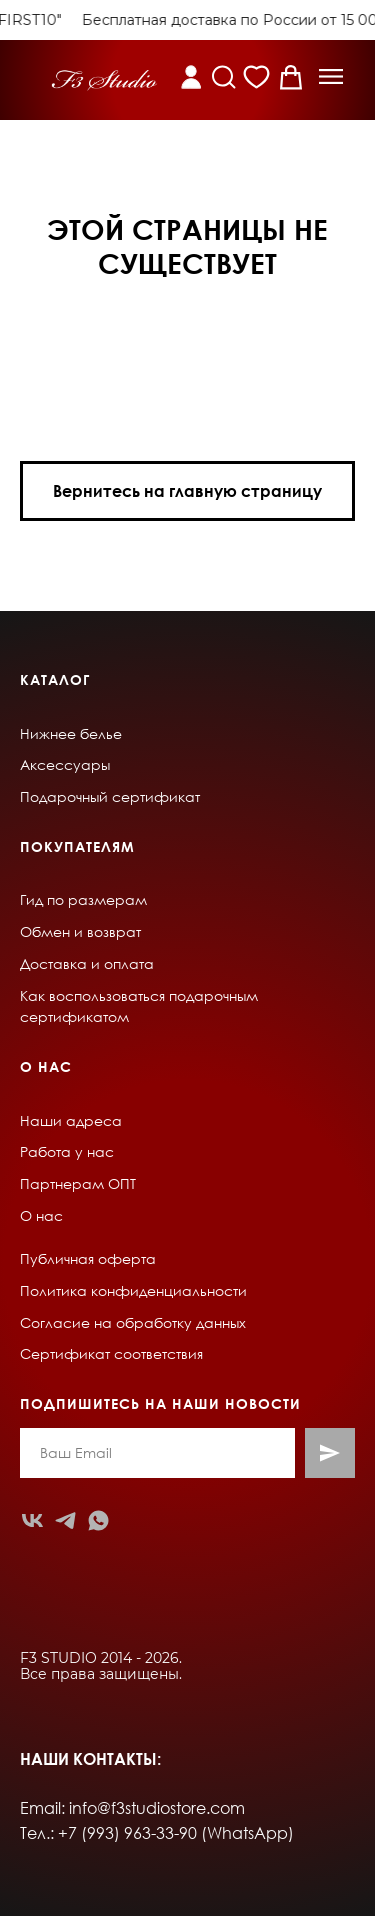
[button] (331, 76)
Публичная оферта (88, 1258)
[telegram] (65, 1520)
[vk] (32, 1520)
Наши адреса (71, 1120)
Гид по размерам (83, 899)
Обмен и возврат (80, 931)
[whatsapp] (98, 1520)
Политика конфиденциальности (133, 1290)
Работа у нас (67, 1151)
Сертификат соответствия (111, 1353)
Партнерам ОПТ (78, 1183)
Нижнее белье (71, 733)
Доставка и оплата (87, 963)
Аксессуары (65, 764)
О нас (41, 1215)
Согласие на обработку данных (133, 1322)
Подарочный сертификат (110, 796)
